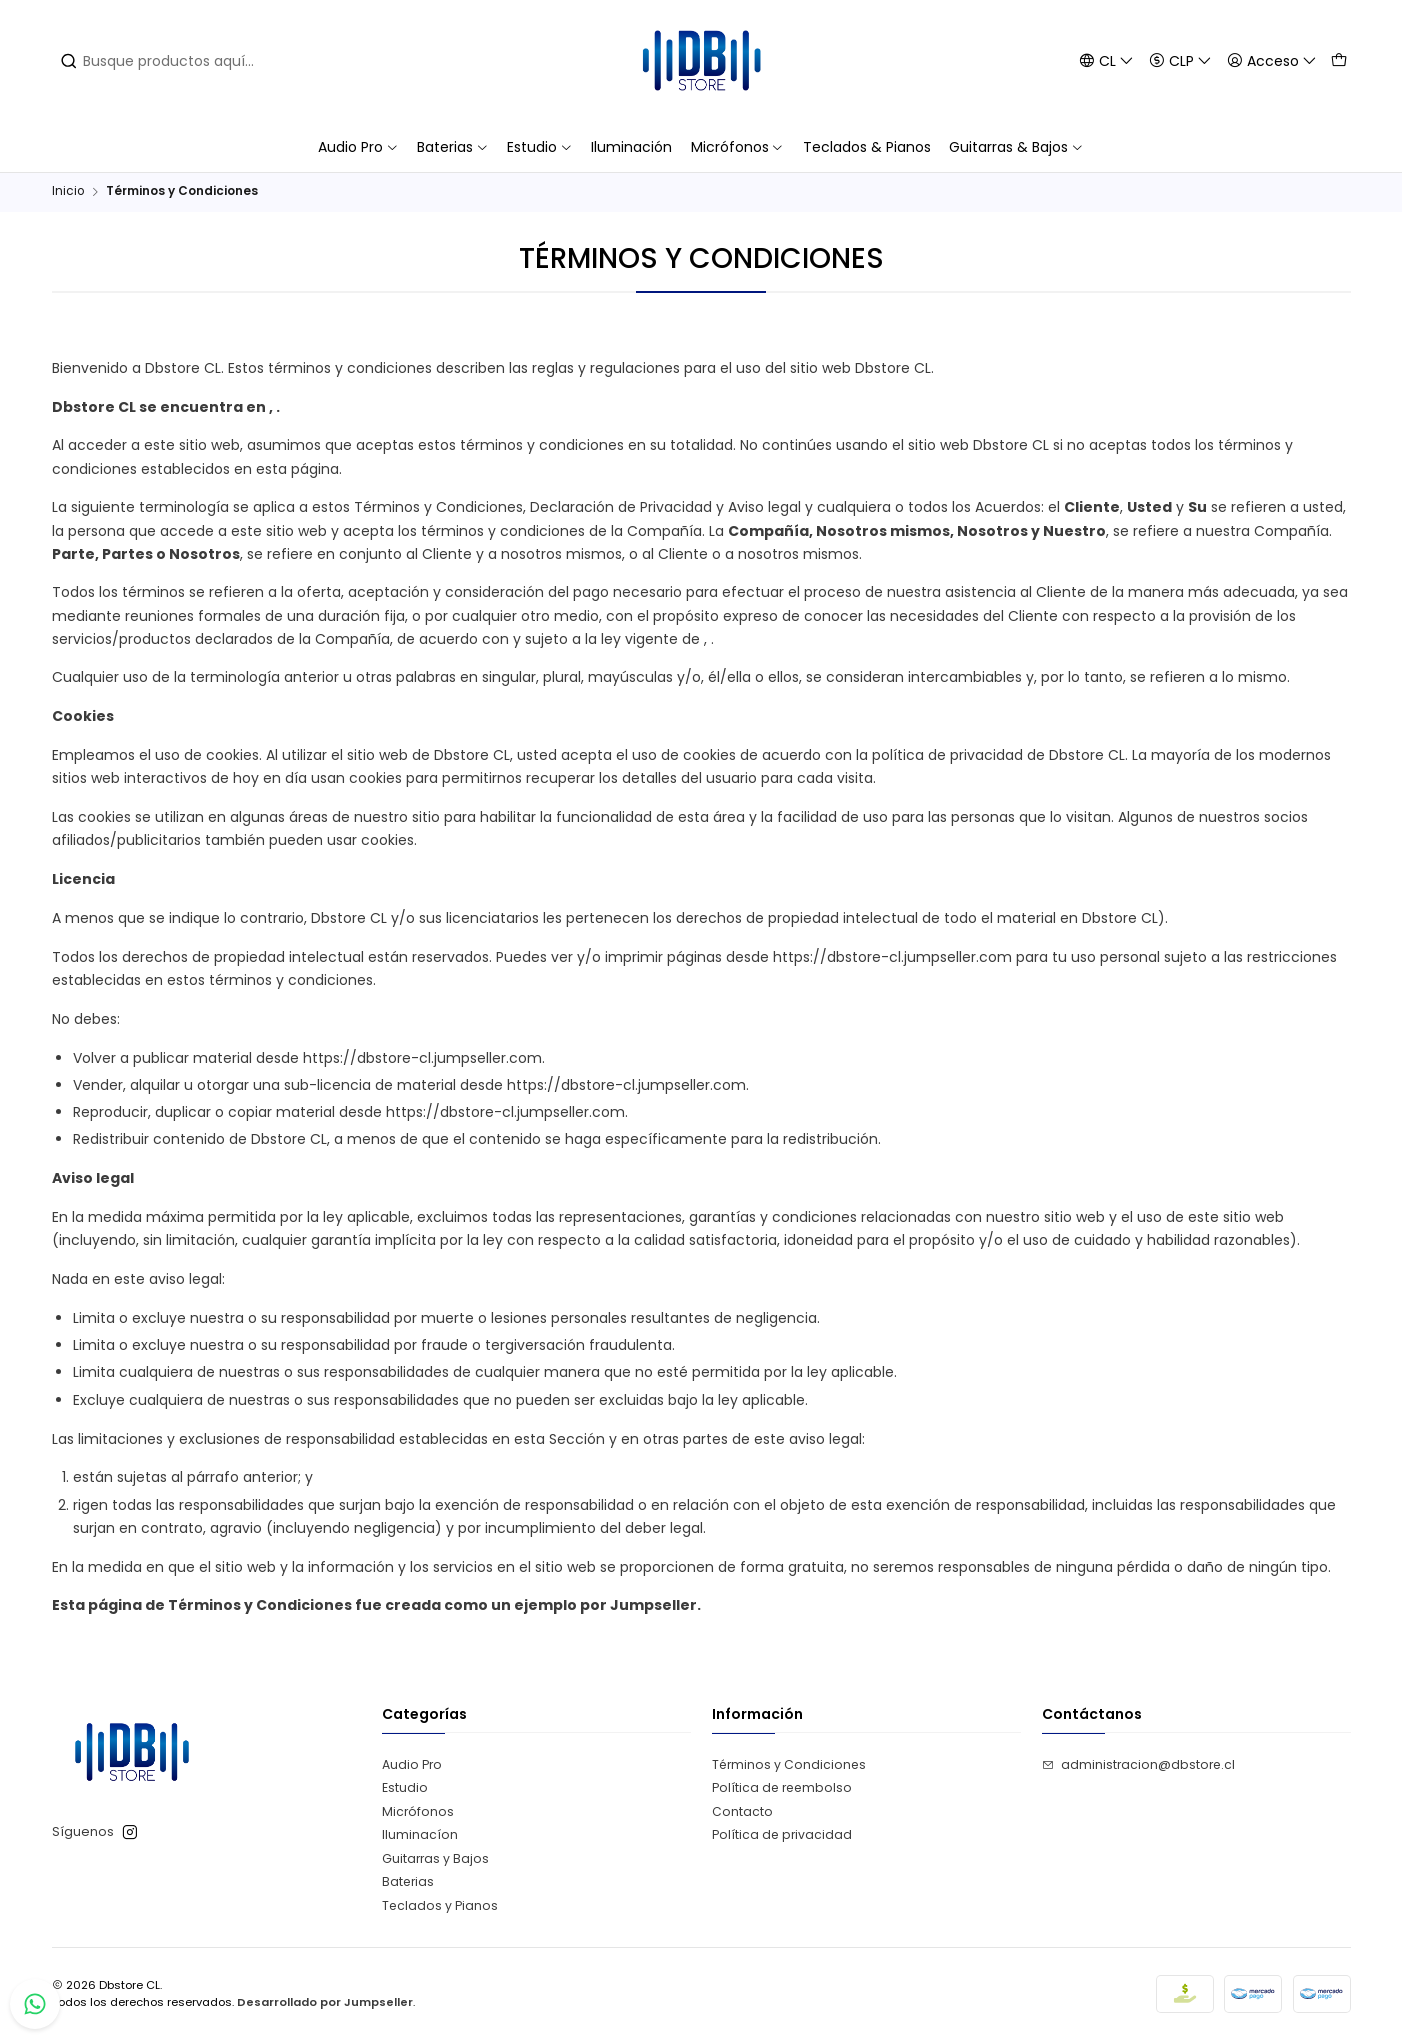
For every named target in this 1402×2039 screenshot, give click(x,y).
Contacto (742, 1811)
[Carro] (1338, 60)
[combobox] (205, 61)
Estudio (405, 1787)
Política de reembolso (782, 1787)
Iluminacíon (420, 1834)
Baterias (408, 1881)
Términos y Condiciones (789, 1764)
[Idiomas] (1106, 60)
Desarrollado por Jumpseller (325, 2002)
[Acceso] (1272, 60)
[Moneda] (1180, 60)
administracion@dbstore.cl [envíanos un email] (1138, 1764)
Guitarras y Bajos (435, 1858)
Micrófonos (418, 1811)
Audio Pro (412, 1764)
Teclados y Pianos (440, 1905)
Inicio (68, 192)
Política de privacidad (782, 1834)
